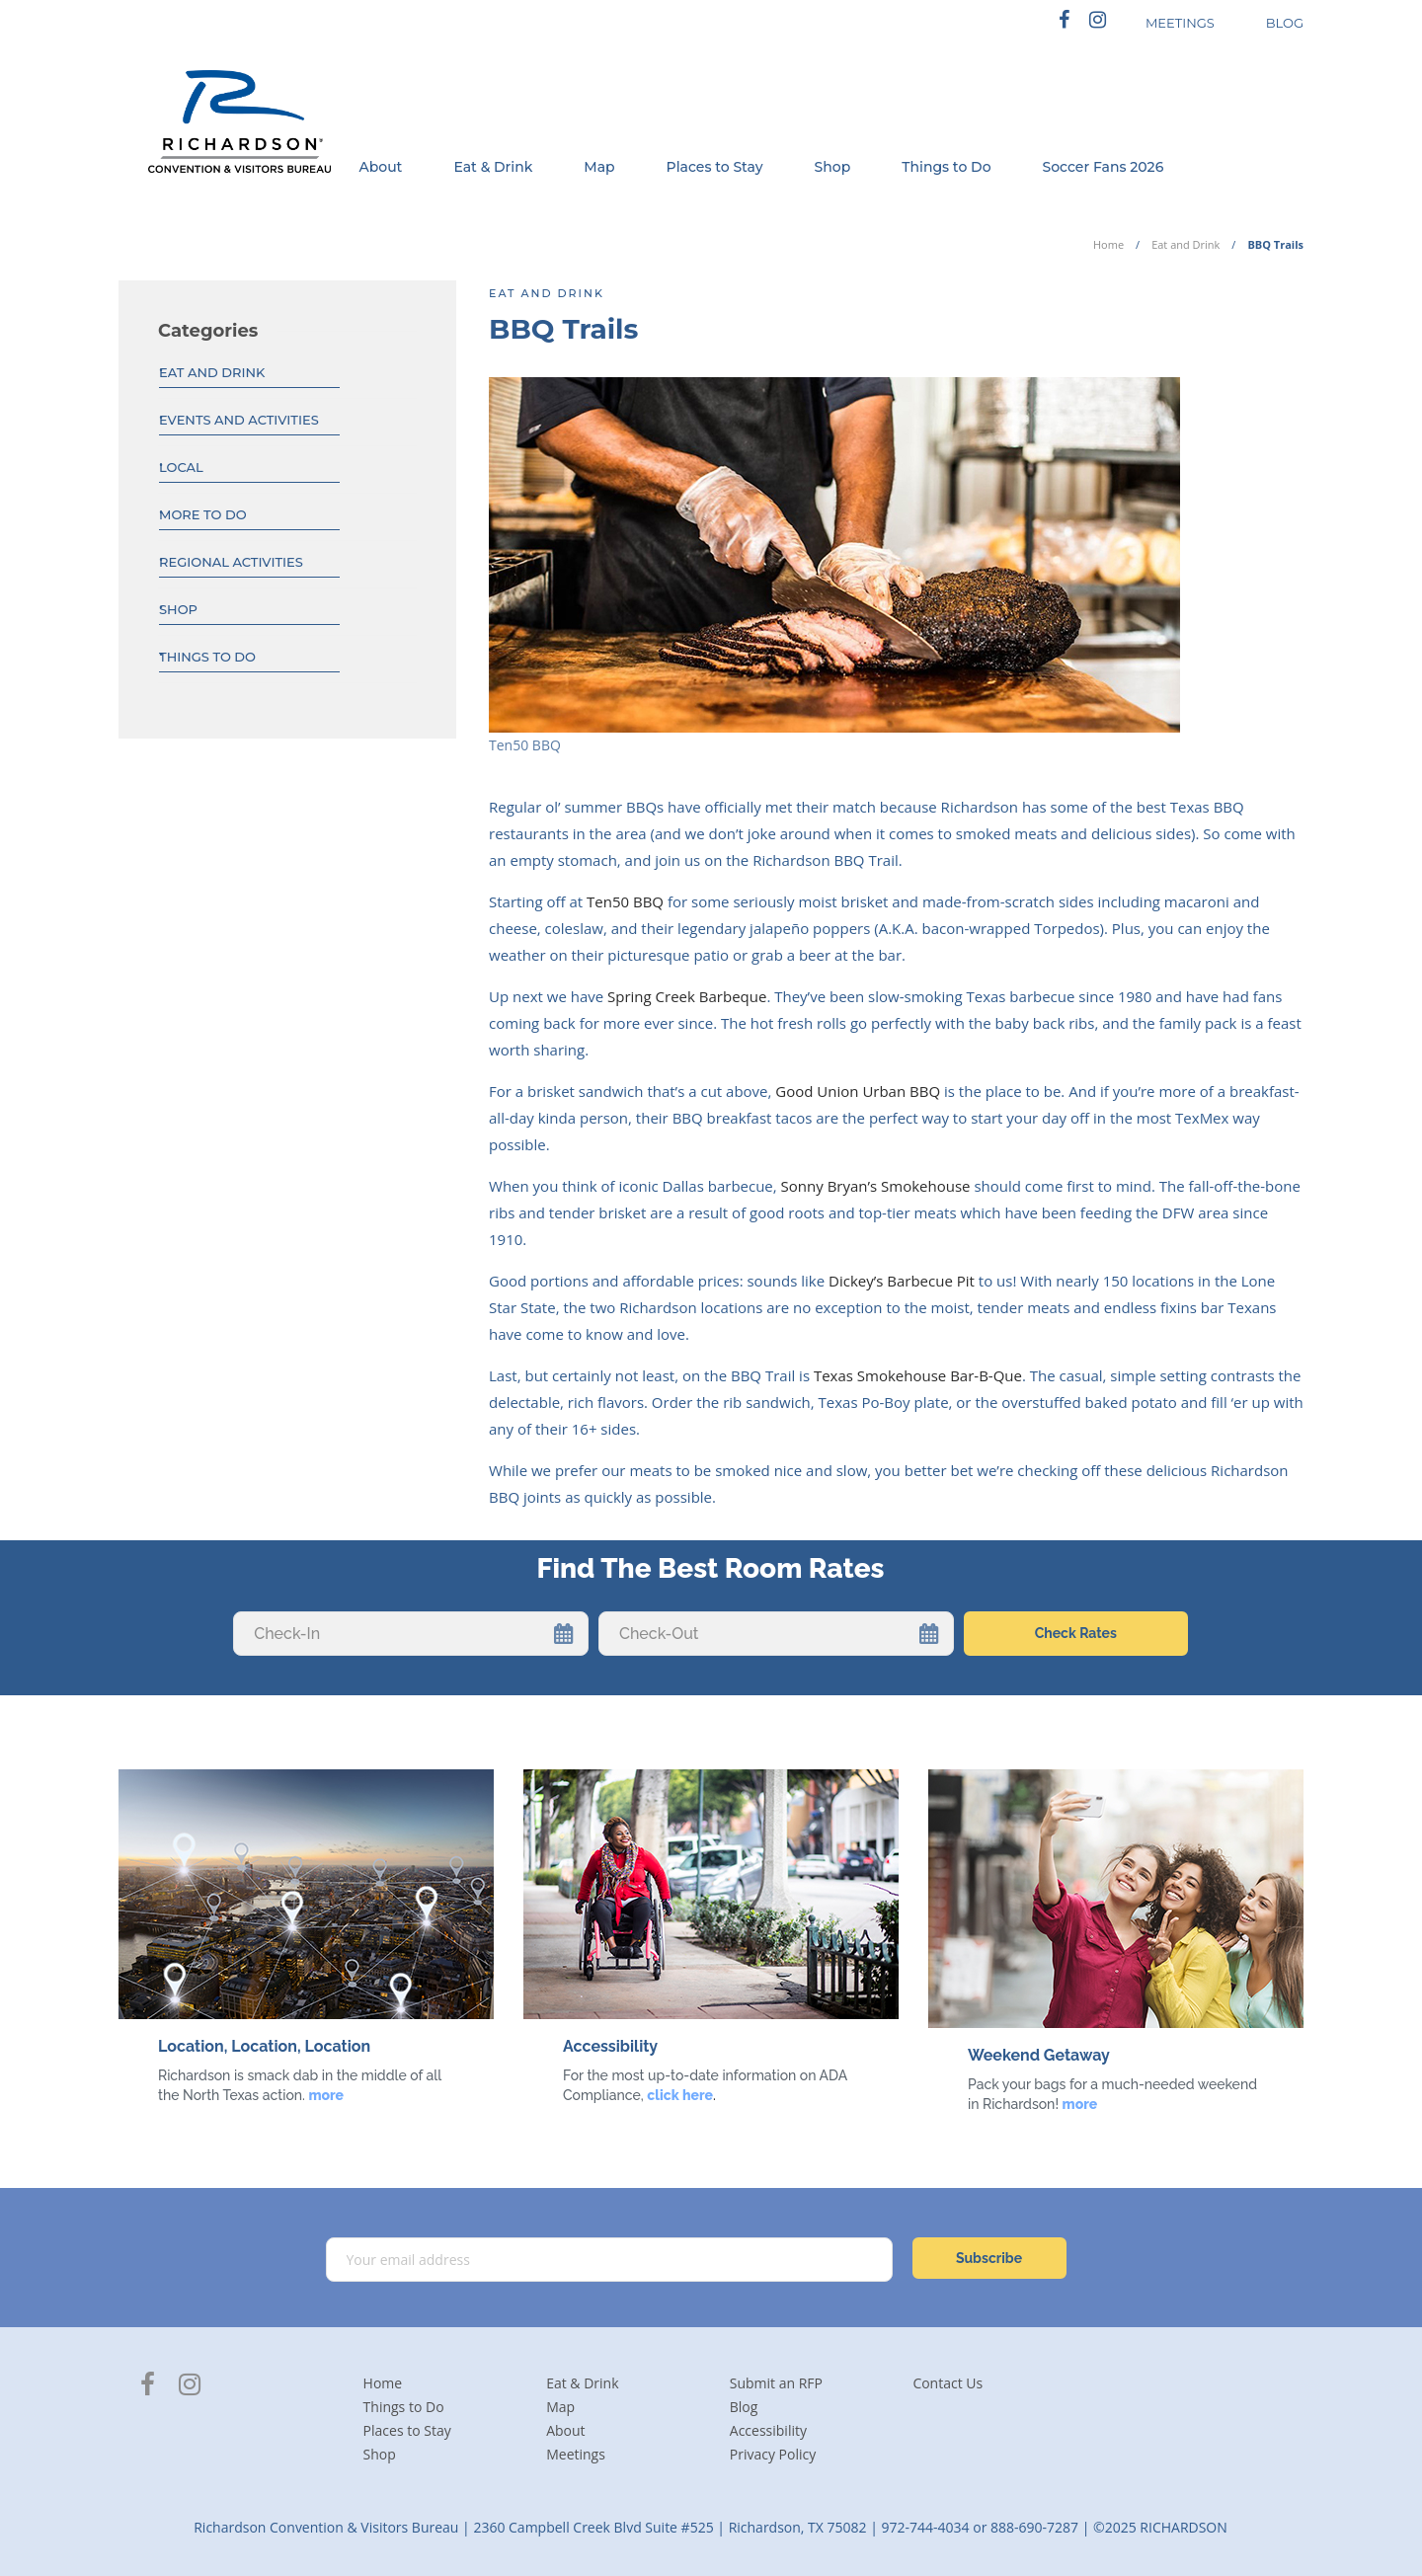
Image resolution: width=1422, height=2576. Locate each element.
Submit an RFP (776, 2383)
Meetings (575, 2454)
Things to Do (946, 167)
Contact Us (947, 2383)
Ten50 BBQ (625, 901)
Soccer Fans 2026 (1103, 167)
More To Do (203, 514)
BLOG (1285, 23)
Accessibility (768, 2430)
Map (599, 167)
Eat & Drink (492, 167)
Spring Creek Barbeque (686, 996)
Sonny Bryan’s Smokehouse (876, 1186)
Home (1108, 244)
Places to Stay (715, 167)
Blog (744, 2406)
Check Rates (1076, 1633)
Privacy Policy (773, 2454)
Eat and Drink (1185, 244)
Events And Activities (239, 420)
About (380, 167)
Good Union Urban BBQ (857, 1091)
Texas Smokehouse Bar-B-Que (918, 1375)
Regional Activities (231, 562)
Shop (833, 167)
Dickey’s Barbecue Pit (902, 1280)
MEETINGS (1180, 23)
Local (181, 467)
